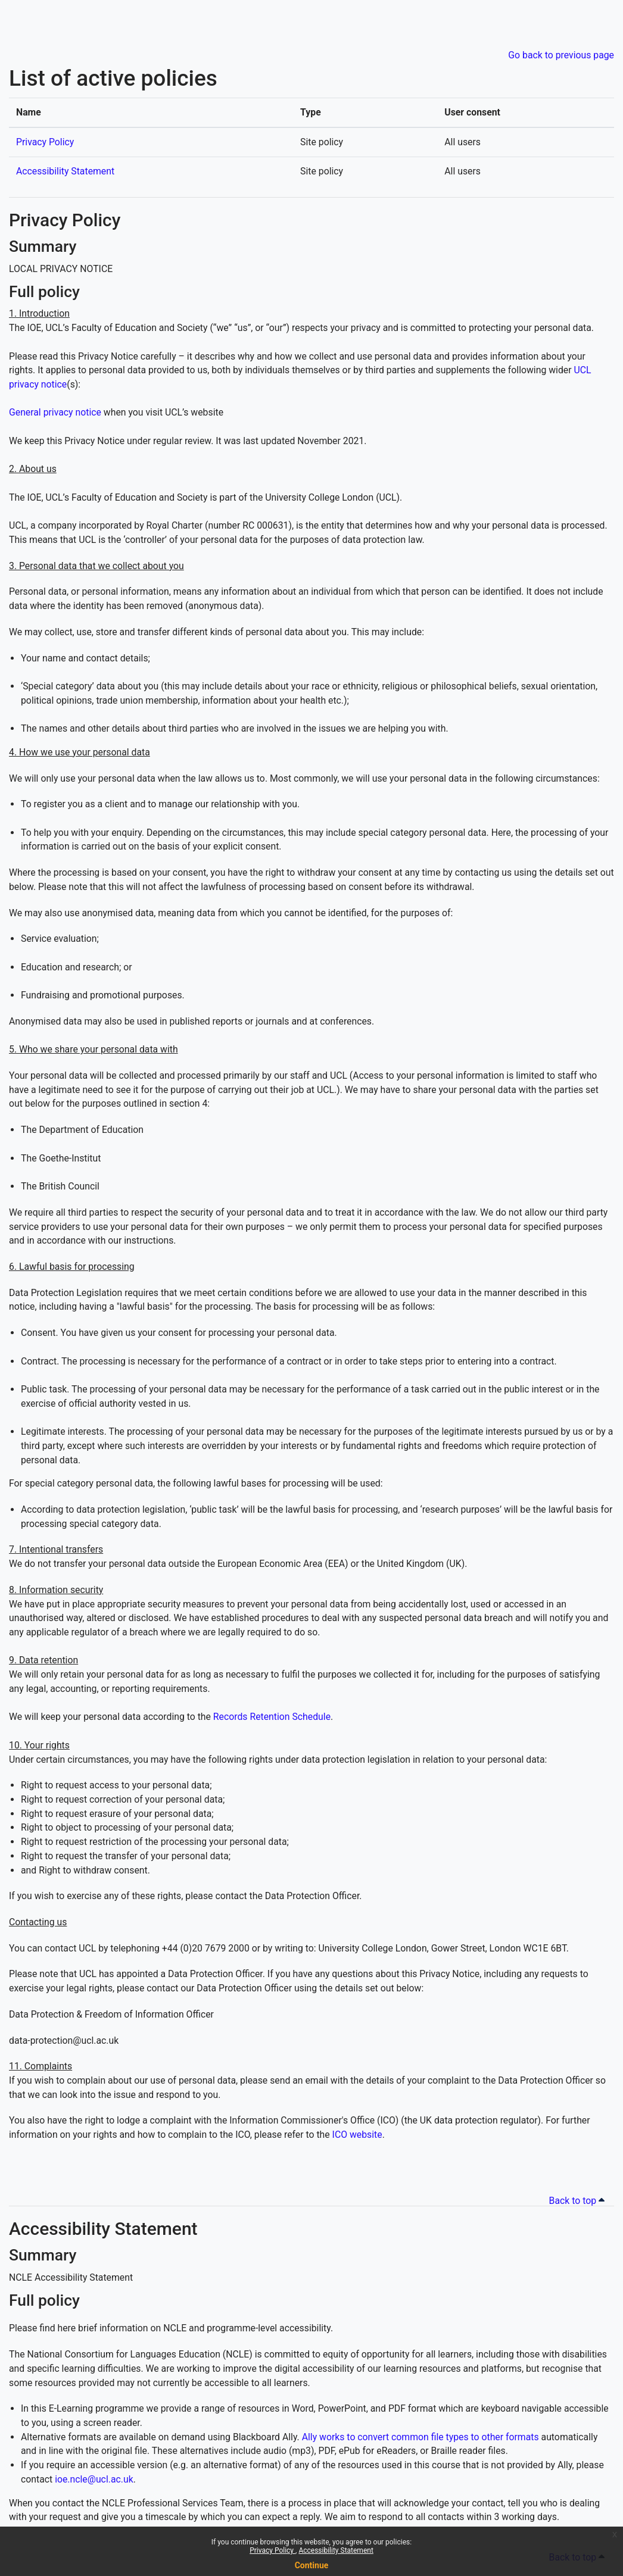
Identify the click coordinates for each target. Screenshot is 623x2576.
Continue (312, 2565)
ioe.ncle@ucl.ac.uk (94, 2479)
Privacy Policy (272, 2550)
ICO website (357, 2134)
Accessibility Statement (335, 2550)
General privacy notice (55, 412)
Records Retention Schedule (272, 1716)
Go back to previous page (561, 55)
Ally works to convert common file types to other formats (420, 2437)
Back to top (578, 2200)
